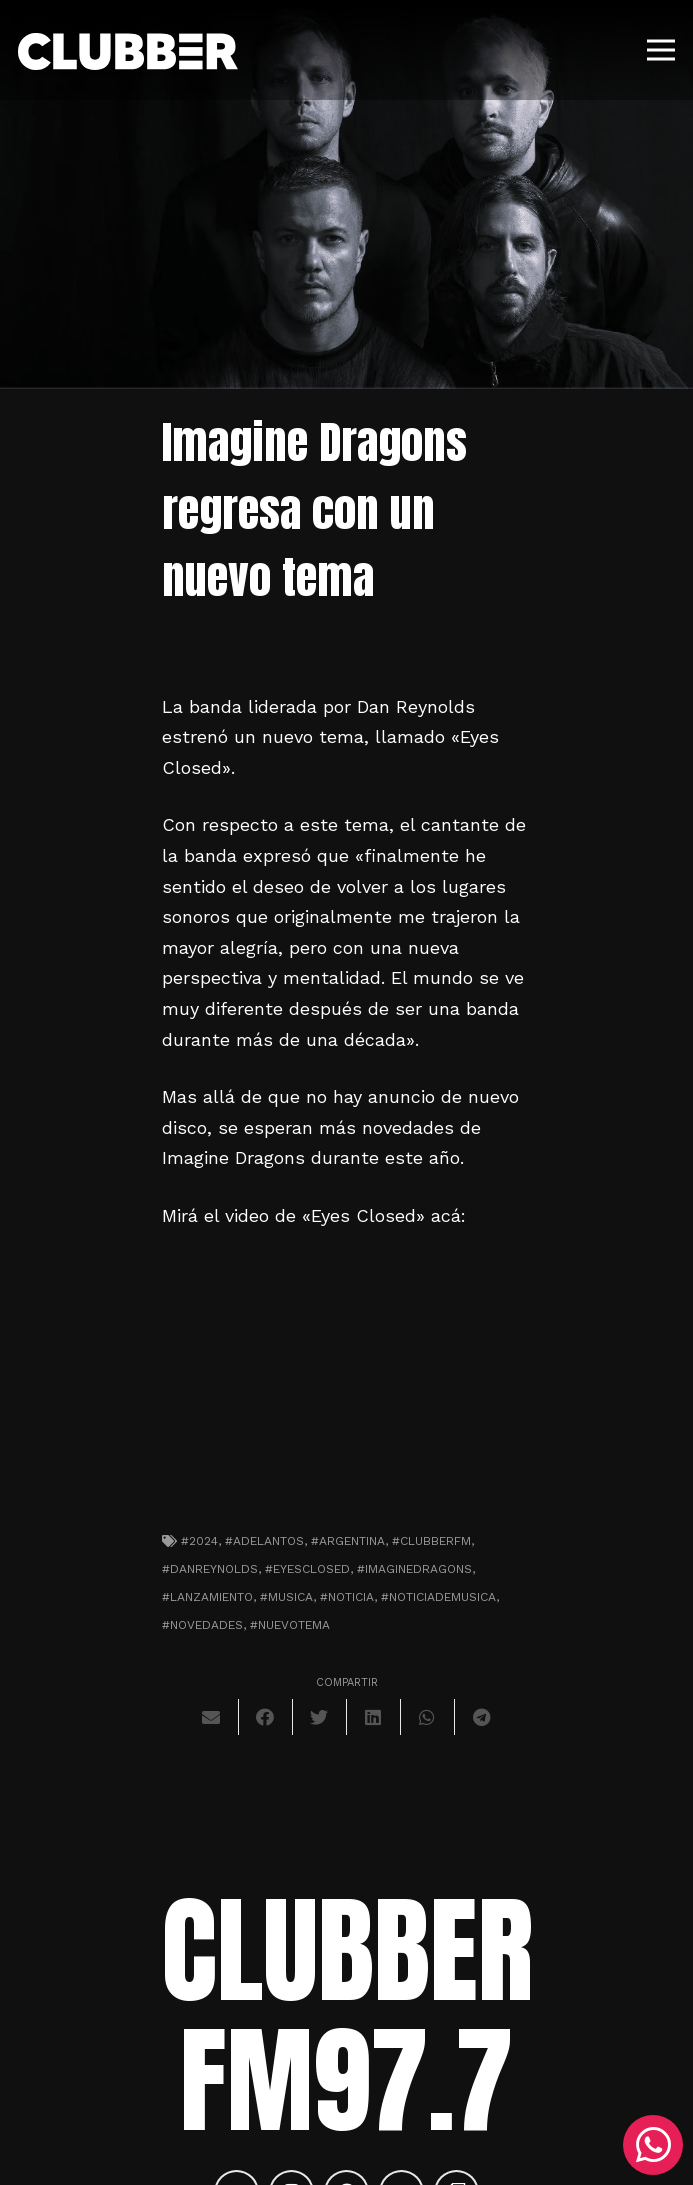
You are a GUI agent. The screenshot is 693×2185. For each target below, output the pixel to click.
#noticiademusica (438, 1597)
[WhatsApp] (653, 2145)
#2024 (199, 1541)
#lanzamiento (207, 1597)
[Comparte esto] (266, 1717)
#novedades (202, 1625)
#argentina (348, 1541)
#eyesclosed (307, 1569)
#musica (286, 1597)
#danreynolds (210, 1569)
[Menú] (661, 50)
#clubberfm (431, 1541)
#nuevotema (290, 1625)
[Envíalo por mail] (212, 1717)
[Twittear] (320, 1717)
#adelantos (264, 1541)
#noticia (347, 1597)
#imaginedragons (414, 1569)
